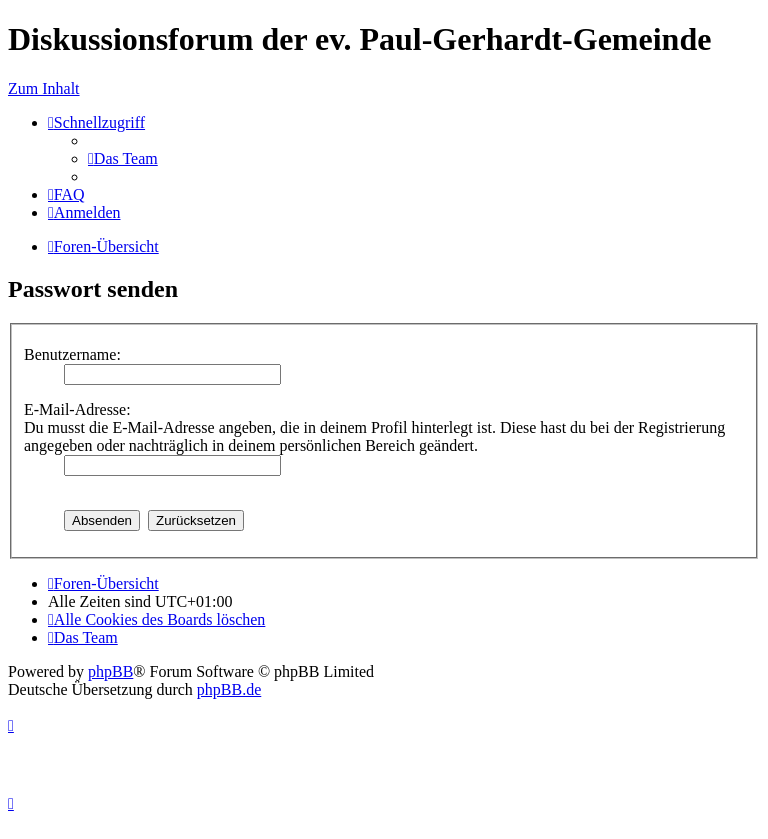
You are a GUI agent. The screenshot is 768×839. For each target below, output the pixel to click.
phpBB (110, 671)
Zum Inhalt (44, 88)
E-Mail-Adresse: (77, 409)
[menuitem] (123, 158)
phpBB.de (229, 689)
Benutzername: (72, 354)
